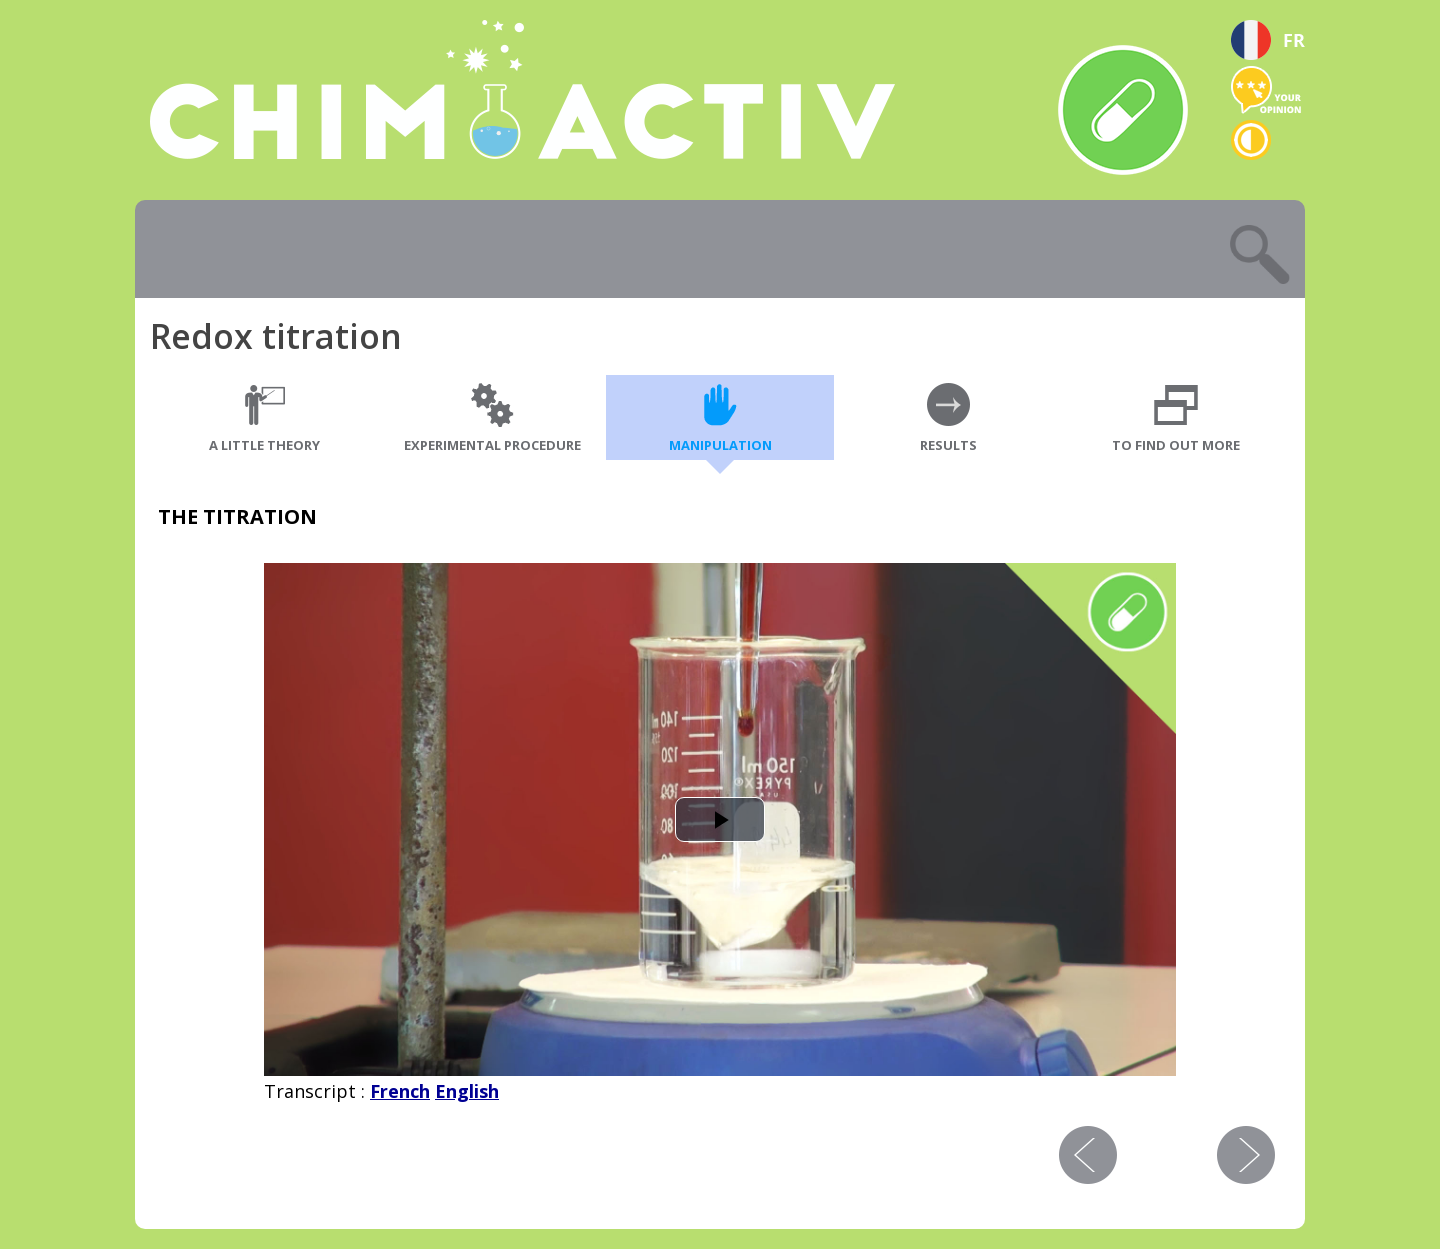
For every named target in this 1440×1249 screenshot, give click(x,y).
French (400, 1091)
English (467, 1091)
